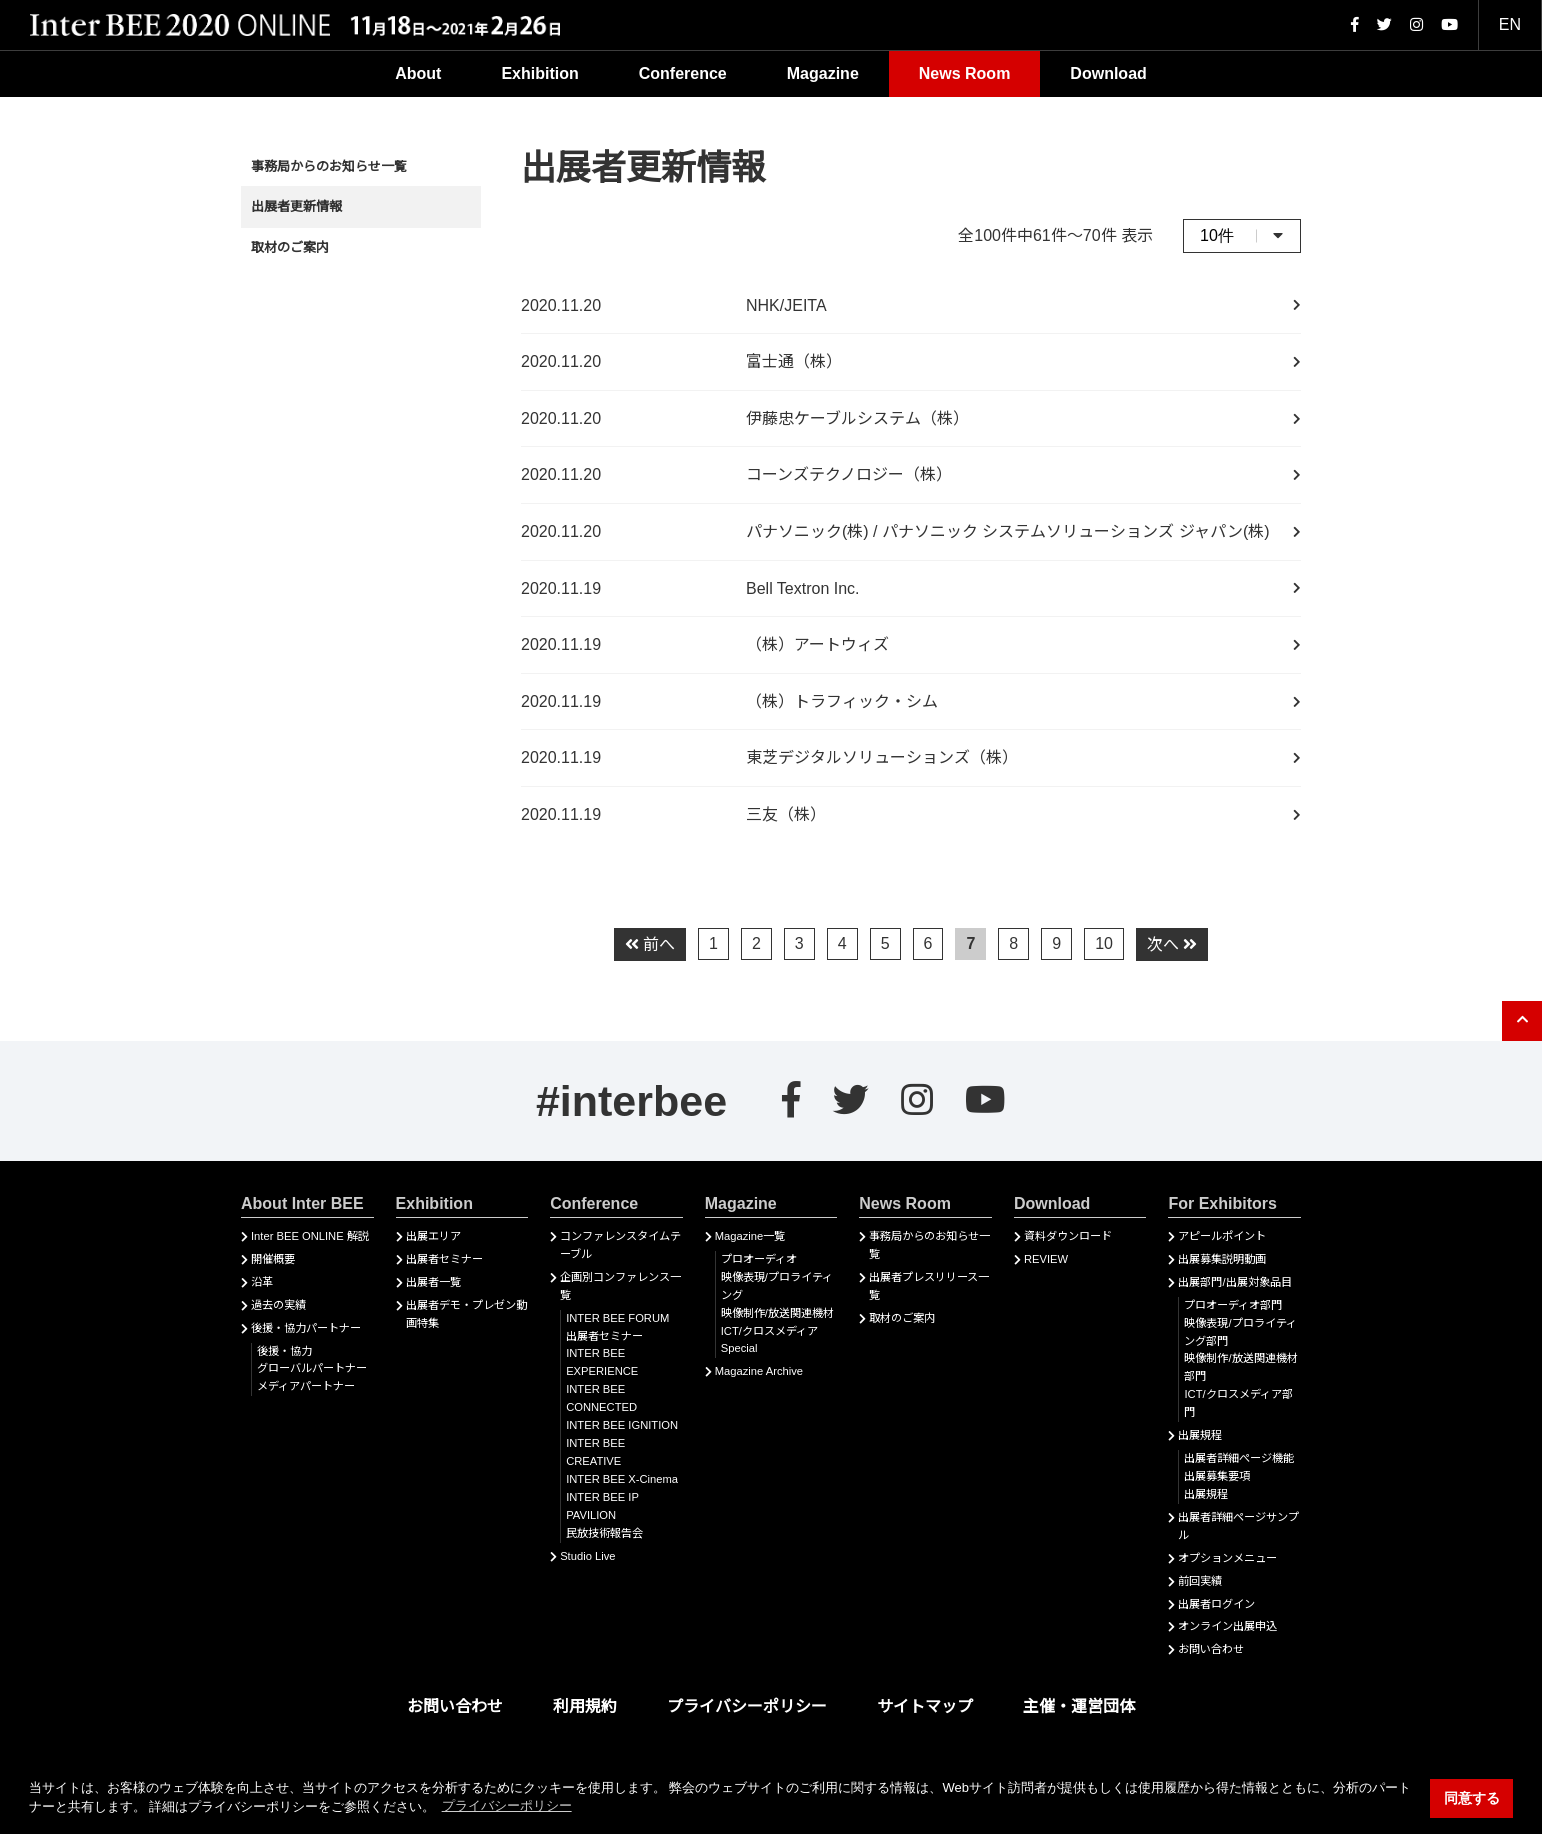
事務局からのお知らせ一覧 (329, 166)
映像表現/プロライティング (777, 1286)
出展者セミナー (444, 1259)
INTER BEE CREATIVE (595, 1452)
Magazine (823, 73)
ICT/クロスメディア (769, 1331)
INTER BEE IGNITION (622, 1425)
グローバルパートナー (312, 1368)
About (418, 73)
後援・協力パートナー (306, 1328)
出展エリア (433, 1236)
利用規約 (585, 1706)
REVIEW (1046, 1259)
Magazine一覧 (750, 1236)
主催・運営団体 (1079, 1706)
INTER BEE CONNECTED (601, 1398)
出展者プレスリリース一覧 (929, 1286)
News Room (965, 73)
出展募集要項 (1217, 1476)
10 (1104, 943)
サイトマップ (925, 1706)
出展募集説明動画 (1222, 1259)
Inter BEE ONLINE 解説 (310, 1236)
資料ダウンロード (1068, 1236)
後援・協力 (284, 1351)
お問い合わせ (1211, 1649)
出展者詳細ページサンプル (1238, 1526)
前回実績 (1200, 1581)
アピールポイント (1222, 1236)
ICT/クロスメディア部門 (1238, 1403)
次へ (1172, 944)
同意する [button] (1472, 1798)
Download (1108, 73)
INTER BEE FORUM (617, 1318)
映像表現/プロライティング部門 (1240, 1332)
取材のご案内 (290, 247)
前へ (650, 944)
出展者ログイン (1216, 1604)
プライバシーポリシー (747, 1706)
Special (739, 1348)
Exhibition (539, 73)
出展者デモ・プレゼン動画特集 (466, 1314)
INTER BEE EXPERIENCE (602, 1362)
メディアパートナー (306, 1386)
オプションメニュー (1227, 1558)
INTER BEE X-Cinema (622, 1479)
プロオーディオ (759, 1259)
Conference (683, 73)
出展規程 (1200, 1435)
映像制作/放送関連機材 (777, 1313)
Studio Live (587, 1556)
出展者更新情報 (296, 206)
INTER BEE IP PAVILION (602, 1506)
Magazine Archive (759, 1371)
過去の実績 (278, 1305)
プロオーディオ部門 (1233, 1305)
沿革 (262, 1282)
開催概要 (273, 1259)
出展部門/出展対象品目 (1234, 1282)
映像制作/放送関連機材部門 (1240, 1367)
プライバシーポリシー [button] (507, 1805)
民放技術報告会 (604, 1533)
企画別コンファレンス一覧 (620, 1286)
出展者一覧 (433, 1282)
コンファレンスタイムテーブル (620, 1245)
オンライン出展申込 (1227, 1626)
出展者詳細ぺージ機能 (1239, 1458)
